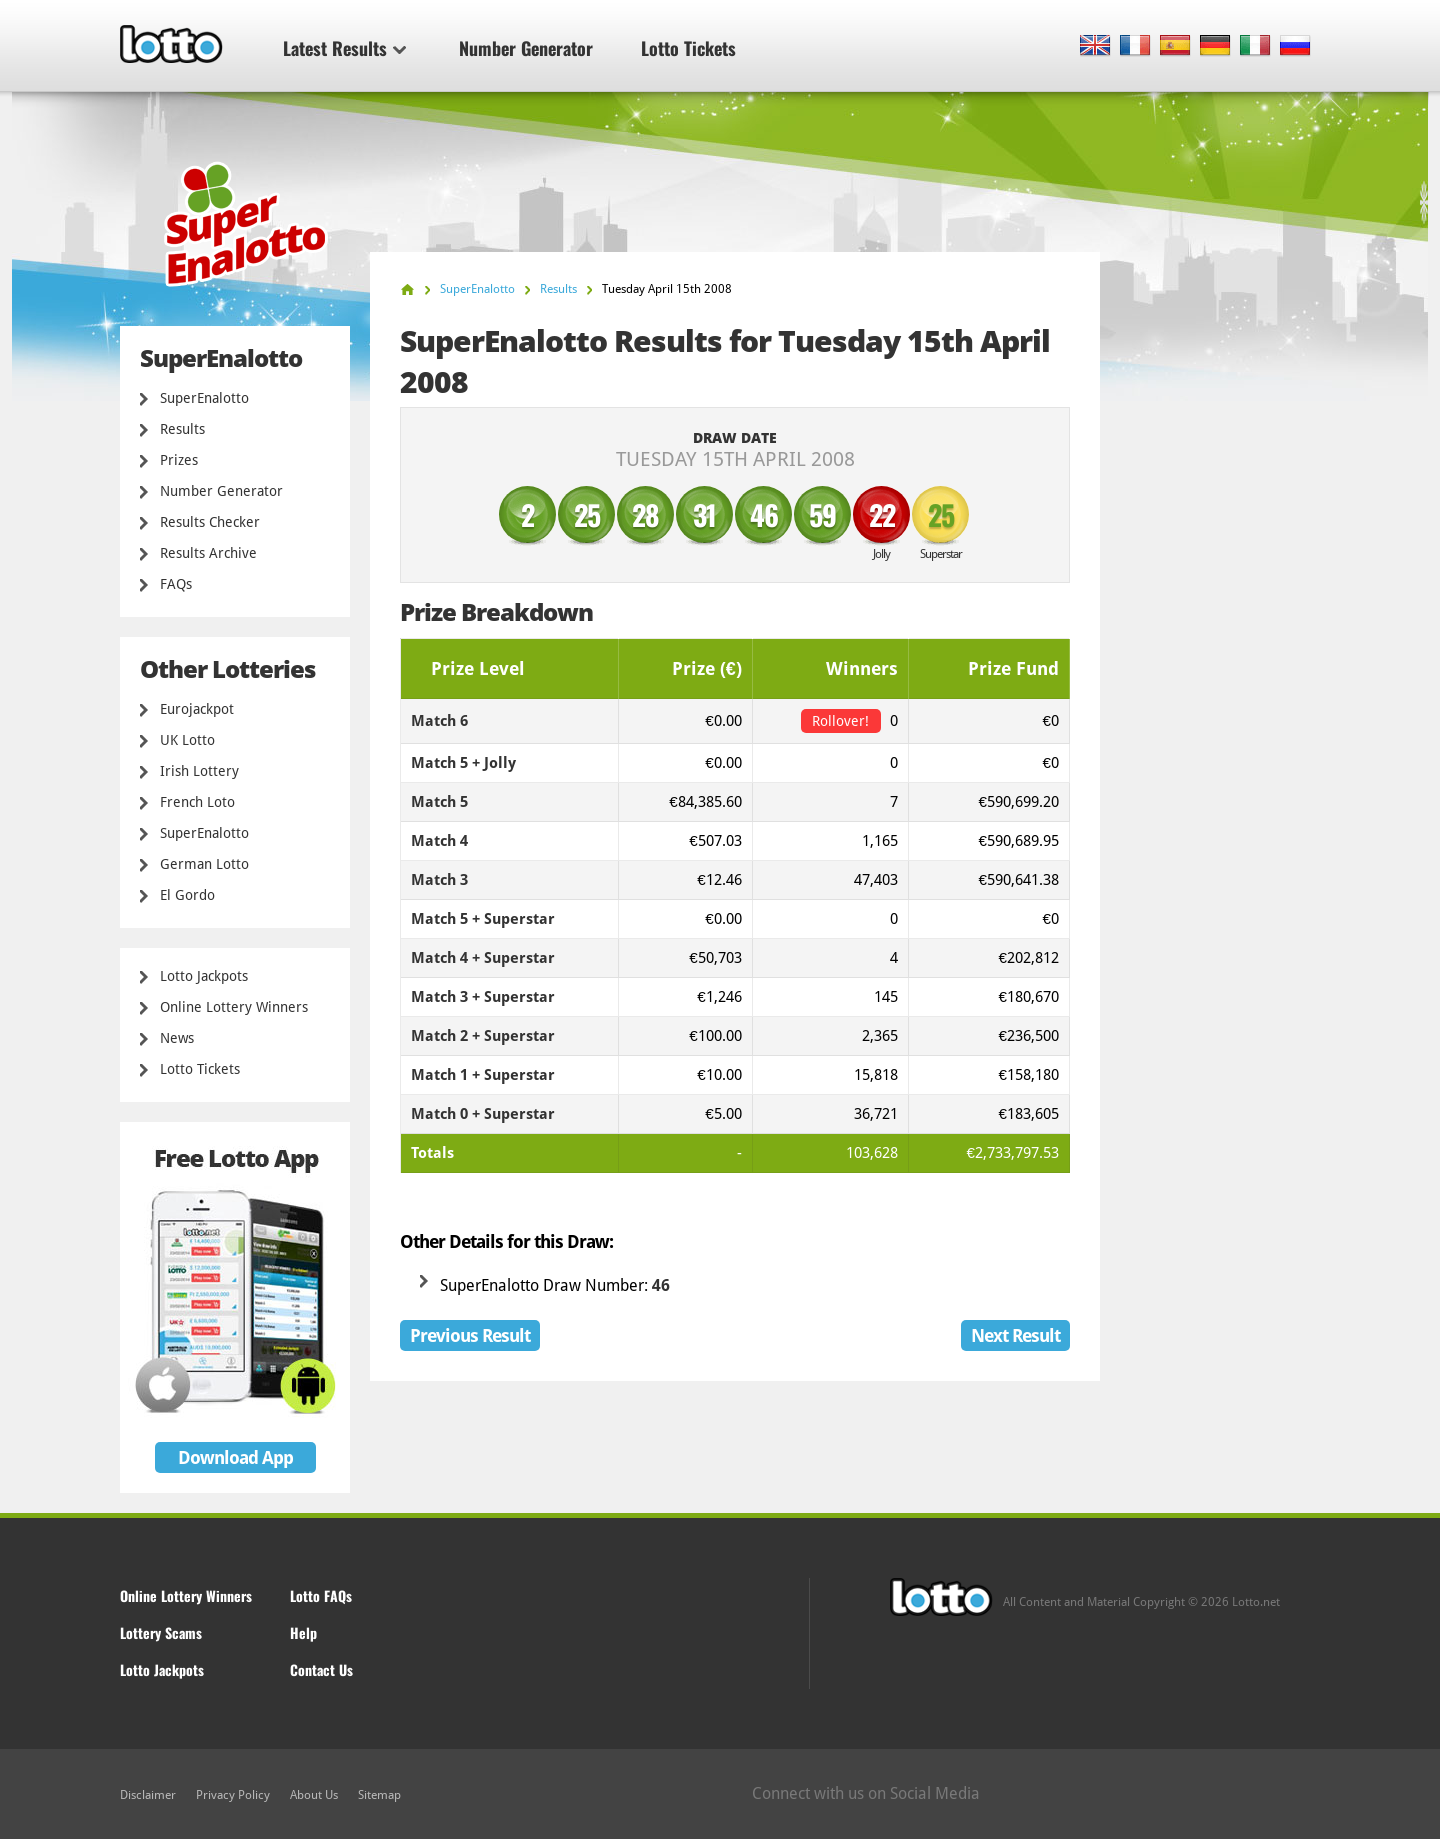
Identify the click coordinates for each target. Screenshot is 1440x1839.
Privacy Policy (233, 1795)
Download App (235, 1457)
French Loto (197, 802)
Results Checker (210, 522)
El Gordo (187, 895)
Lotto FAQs (321, 1595)
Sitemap (379, 1795)
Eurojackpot (197, 709)
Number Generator (526, 48)
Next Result (1015, 1335)
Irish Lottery (199, 771)
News (177, 1038)
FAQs (176, 584)
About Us (314, 1795)
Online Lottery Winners (234, 1007)
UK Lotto (187, 740)
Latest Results (344, 48)
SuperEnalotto (204, 398)
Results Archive (208, 553)
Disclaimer (148, 1795)
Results (182, 429)
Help (303, 1632)
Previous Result (470, 1335)
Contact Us (321, 1669)
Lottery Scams (161, 1632)
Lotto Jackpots (204, 976)
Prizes (179, 460)
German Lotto (204, 864)
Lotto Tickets (688, 48)
